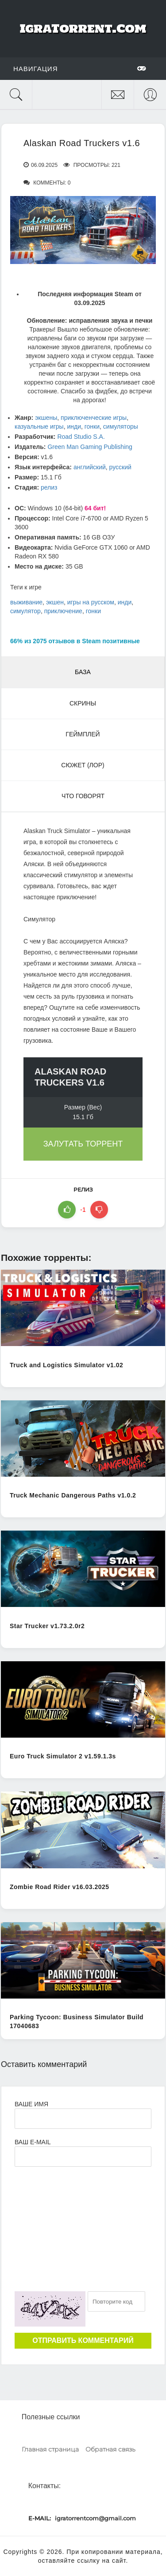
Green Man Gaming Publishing (89, 446)
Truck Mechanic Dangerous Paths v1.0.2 (73, 1495)
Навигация (79, 68)
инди (74, 426)
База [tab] (83, 671)
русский (120, 467)
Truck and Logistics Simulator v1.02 (66, 1365)
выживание (26, 602)
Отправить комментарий (82, 2340)
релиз (49, 487)
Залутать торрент (83, 1143)
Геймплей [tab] (83, 734)
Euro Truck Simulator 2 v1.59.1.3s (63, 1756)
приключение (63, 611)
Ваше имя (31, 2104)
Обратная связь (110, 2449)
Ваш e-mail (32, 2142)
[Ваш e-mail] (83, 2156)
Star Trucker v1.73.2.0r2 (47, 1625)
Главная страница (50, 2449)
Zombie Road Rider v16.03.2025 (59, 1886)
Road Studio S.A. (80, 436)
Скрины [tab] (82, 703)
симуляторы (120, 426)
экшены (46, 417)
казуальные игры (39, 426)
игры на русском (90, 602)
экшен (55, 602)
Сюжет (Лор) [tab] (82, 765)
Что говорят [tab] (83, 796)
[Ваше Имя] (83, 2118)
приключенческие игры (94, 417)
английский (89, 467)
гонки (92, 426)
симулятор (25, 611)
